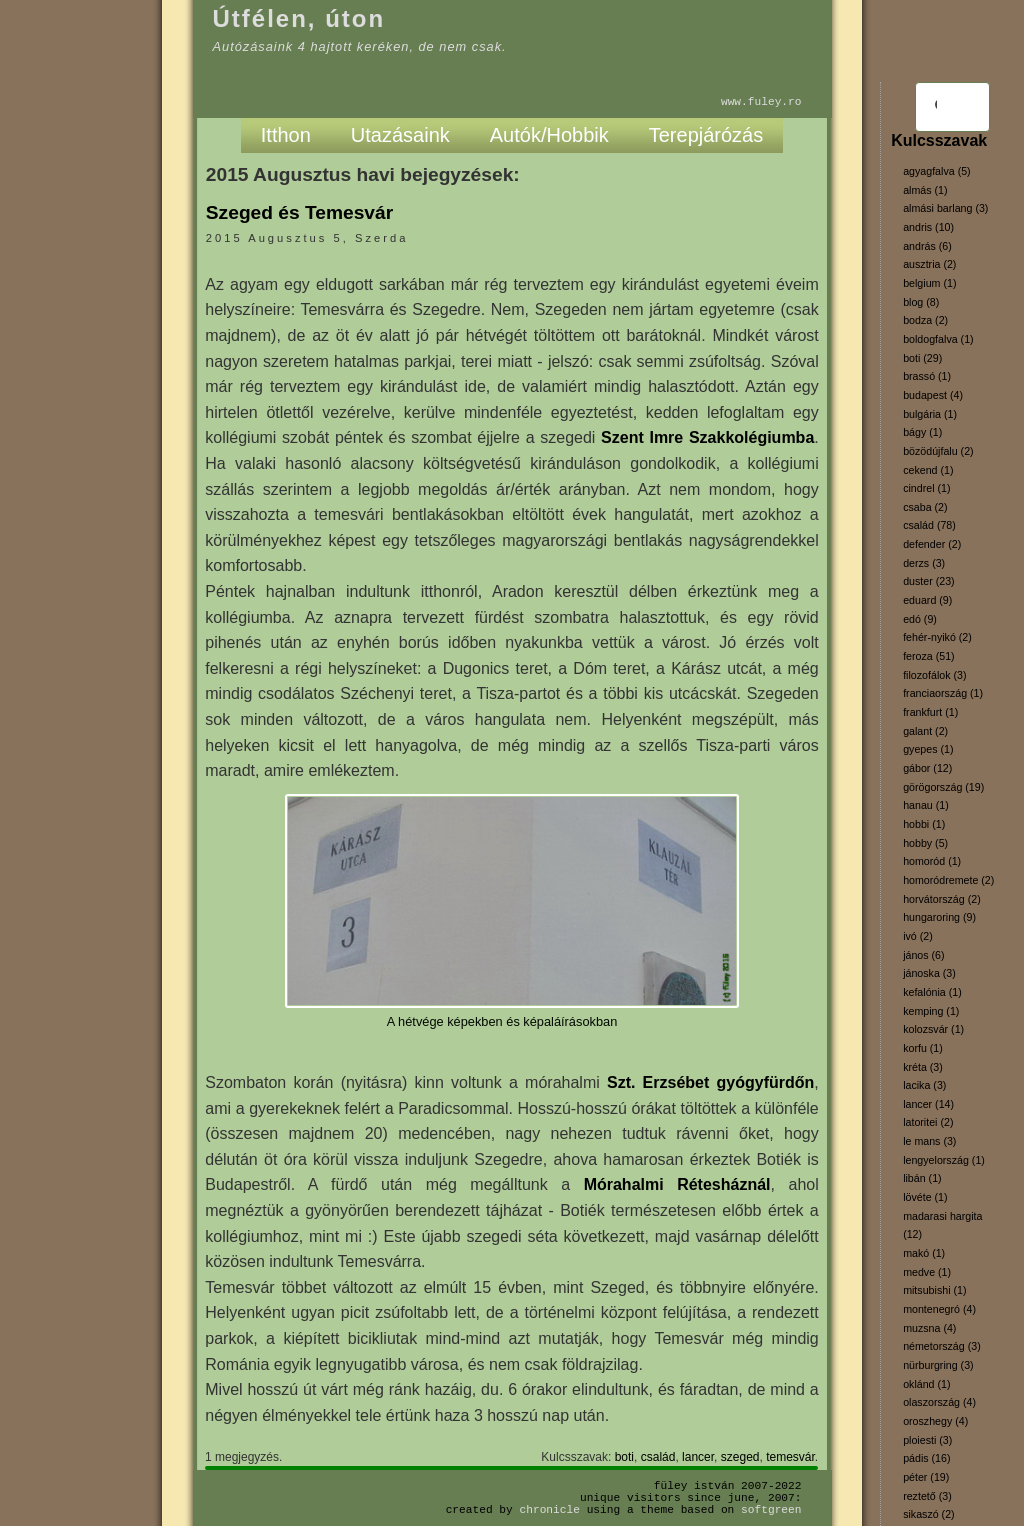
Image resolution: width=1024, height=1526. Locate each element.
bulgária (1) (930, 414)
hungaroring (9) (939, 917)
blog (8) (921, 302)
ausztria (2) (929, 264)
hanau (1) (926, 805)
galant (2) (925, 731)
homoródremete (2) (948, 880)
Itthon (286, 135)
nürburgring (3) (938, 1365)
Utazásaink (400, 135)
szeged (740, 1457)
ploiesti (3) (927, 1440)
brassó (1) (927, 376)
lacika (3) (924, 1085)
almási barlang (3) (945, 208)
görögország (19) (943, 787)
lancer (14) (928, 1104)
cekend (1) (928, 470)
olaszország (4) (939, 1402)
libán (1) (922, 1178)
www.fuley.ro (761, 101)
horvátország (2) (942, 899)
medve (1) (927, 1272)
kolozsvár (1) (933, 1029)
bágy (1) (922, 432)
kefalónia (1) (932, 992)
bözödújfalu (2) (938, 451)
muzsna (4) (929, 1328)
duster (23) (929, 581)
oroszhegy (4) (935, 1421)
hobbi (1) (924, 824)
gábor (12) (927, 768)
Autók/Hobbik (549, 135)
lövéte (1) (925, 1197)
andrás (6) (927, 246)
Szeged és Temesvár (299, 212)
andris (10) (928, 227)
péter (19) (926, 1477)
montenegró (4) (939, 1309)
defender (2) (932, 544)
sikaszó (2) (929, 1514)
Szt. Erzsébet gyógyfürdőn (710, 1082)
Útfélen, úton (299, 18)
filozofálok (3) (934, 675)
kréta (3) (923, 1067)
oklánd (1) (926, 1384)
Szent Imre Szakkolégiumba (707, 437)
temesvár (790, 1457)
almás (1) (925, 190)
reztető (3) (927, 1496)
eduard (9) (927, 600)
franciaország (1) (943, 693)
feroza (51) (929, 656)
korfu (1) (923, 1048)
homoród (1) (932, 861)
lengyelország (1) (944, 1160)
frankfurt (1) (930, 712)
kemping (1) (931, 1011)
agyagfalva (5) (937, 171)
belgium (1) (929, 283)
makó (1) (924, 1253)
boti (624, 1457)
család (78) (929, 525)
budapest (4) (933, 395)
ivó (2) (918, 936)
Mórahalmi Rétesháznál (677, 1184)
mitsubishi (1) (934, 1290)
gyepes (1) (928, 749)
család (658, 1457)
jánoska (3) (929, 973)
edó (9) (920, 619)
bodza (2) (925, 320)
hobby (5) (925, 843)
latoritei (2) (928, 1122)
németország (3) (942, 1346)
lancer (698, 1457)
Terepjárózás (706, 135)
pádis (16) (926, 1458)
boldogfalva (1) (938, 339)
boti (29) (922, 358)
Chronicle (550, 1509)
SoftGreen (771, 1509)
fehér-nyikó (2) (937, 637)
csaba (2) (925, 507)
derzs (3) (924, 563)
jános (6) (923, 955)
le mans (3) (929, 1141)
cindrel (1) (926, 488)
